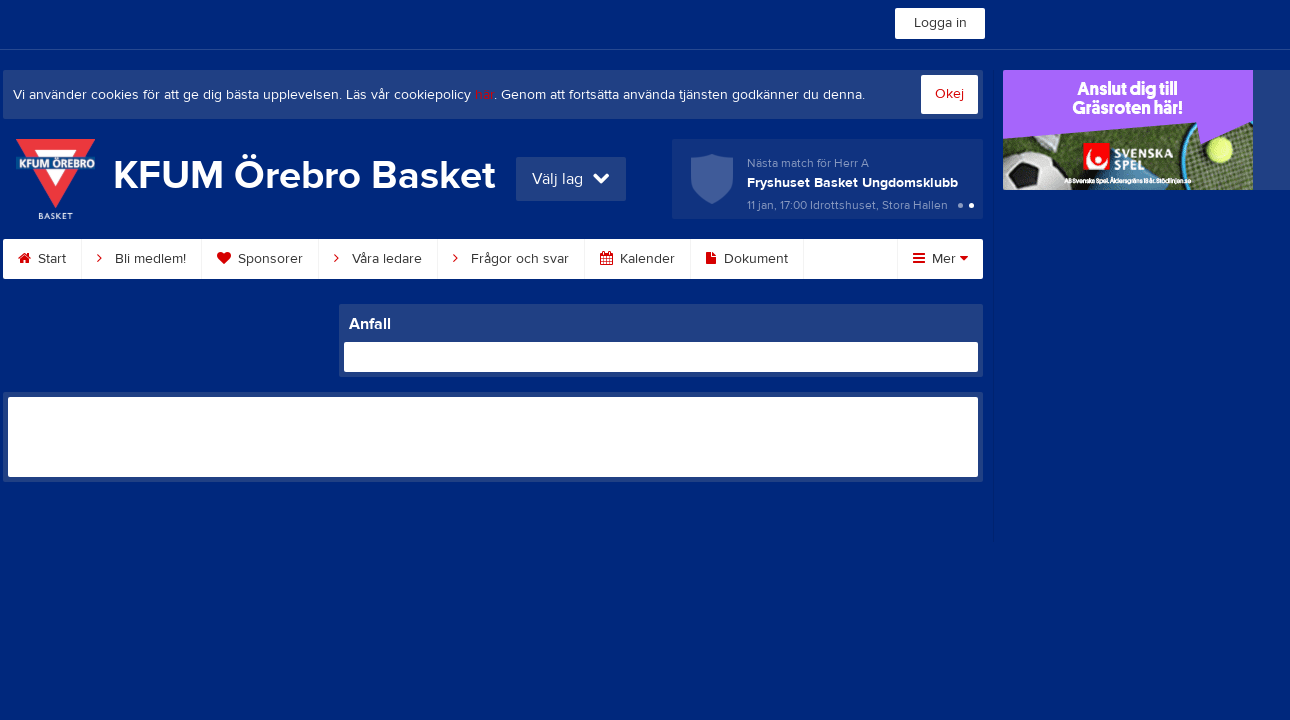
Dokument (747, 259)
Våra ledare (378, 259)
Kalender (637, 259)
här (484, 95)
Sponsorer (260, 259)
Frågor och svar (511, 259)
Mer (940, 259)
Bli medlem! (141, 259)
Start (42, 259)
